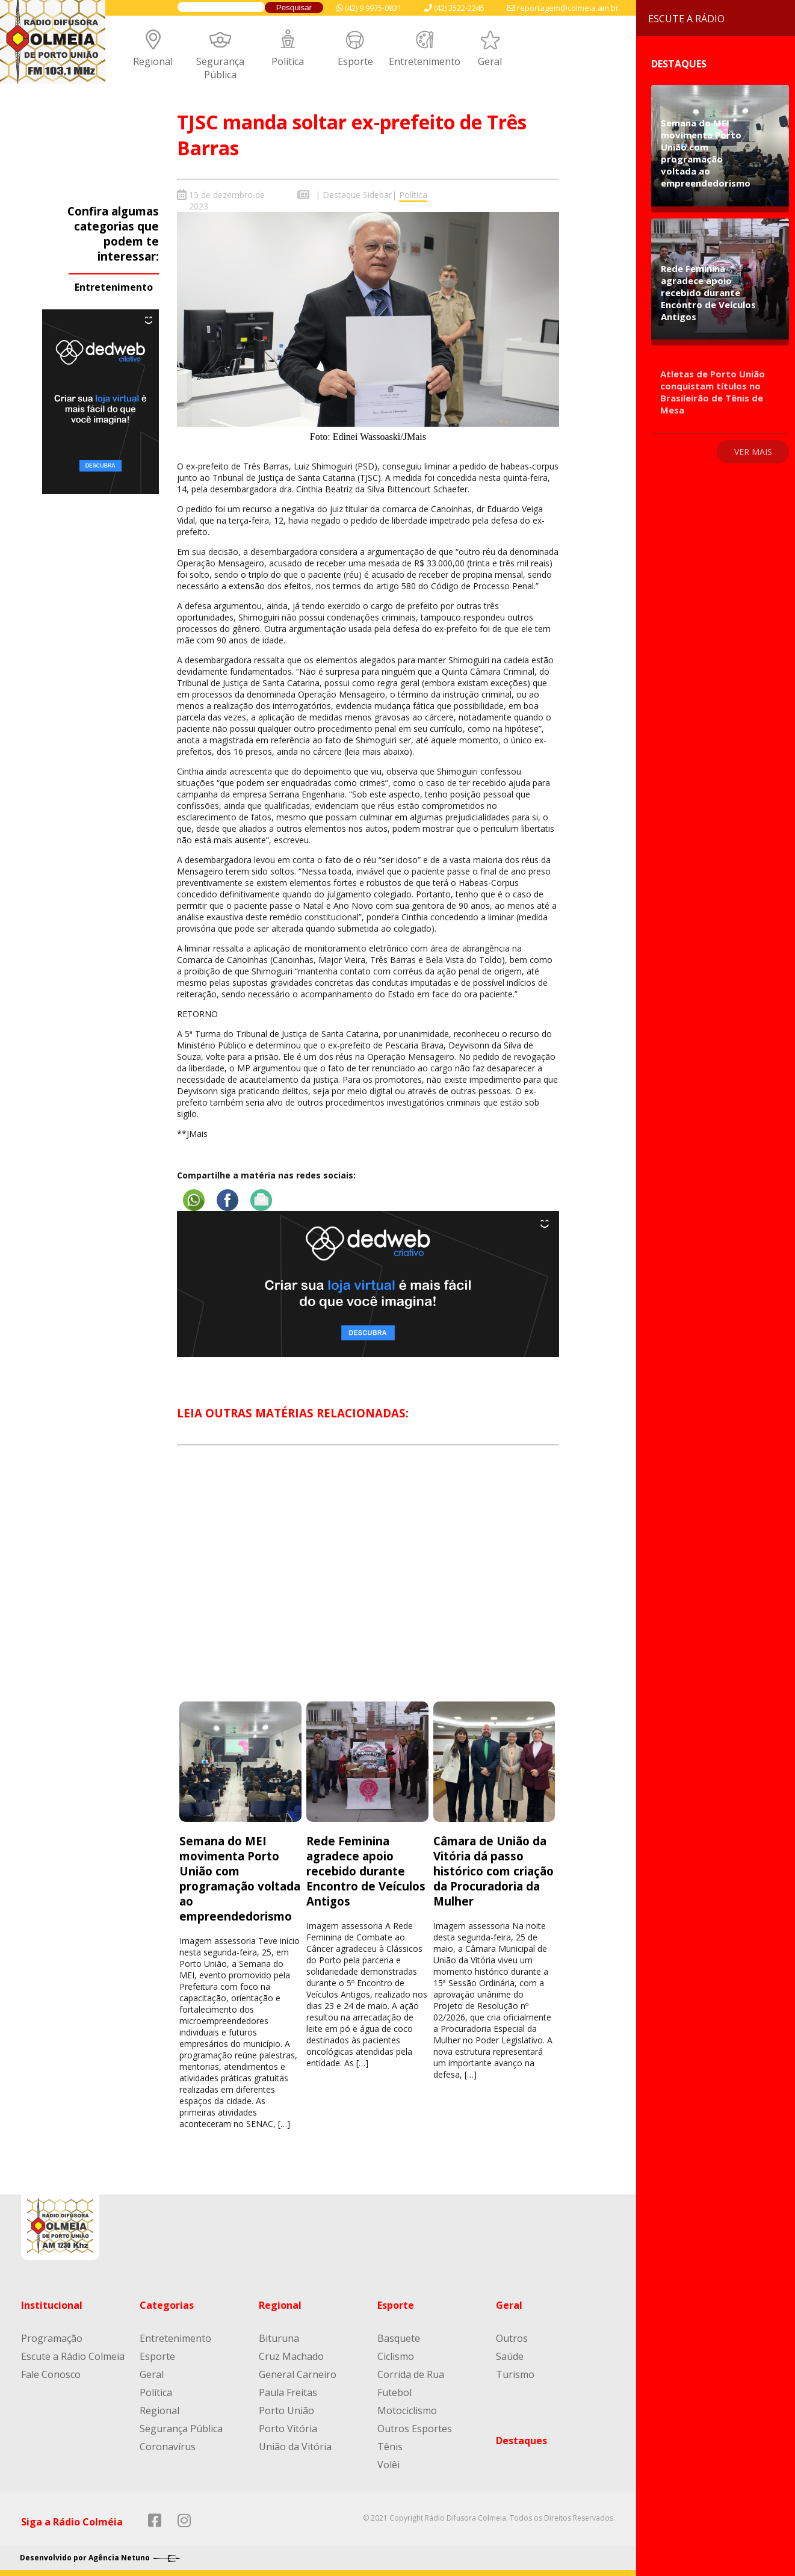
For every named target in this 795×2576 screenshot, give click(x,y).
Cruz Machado (291, 2356)
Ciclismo (395, 2356)
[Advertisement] (368, 1584)
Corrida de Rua (410, 2374)
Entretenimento (424, 61)
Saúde (510, 2356)
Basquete (398, 2338)
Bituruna (279, 2338)
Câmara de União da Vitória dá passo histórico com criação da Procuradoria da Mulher (493, 1871)
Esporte (355, 61)
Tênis (390, 2446)
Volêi (388, 2464)
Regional (153, 61)
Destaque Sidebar (357, 194)
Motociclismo (407, 2410)
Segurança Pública (220, 68)
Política (287, 61)
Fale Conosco (51, 2374)
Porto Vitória (288, 2428)
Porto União (286, 2410)
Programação (51, 2338)
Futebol (394, 2392)
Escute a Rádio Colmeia (73, 2356)
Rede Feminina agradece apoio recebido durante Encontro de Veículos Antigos (365, 1871)
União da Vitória (295, 2446)
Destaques (521, 2440)
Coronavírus (168, 2446)
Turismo (515, 2374)
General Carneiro (297, 2374)
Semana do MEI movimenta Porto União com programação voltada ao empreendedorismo (239, 1878)
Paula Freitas (288, 2392)
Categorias (167, 2305)
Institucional (51, 2305)
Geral (490, 61)
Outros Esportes (414, 2428)
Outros (512, 2338)
